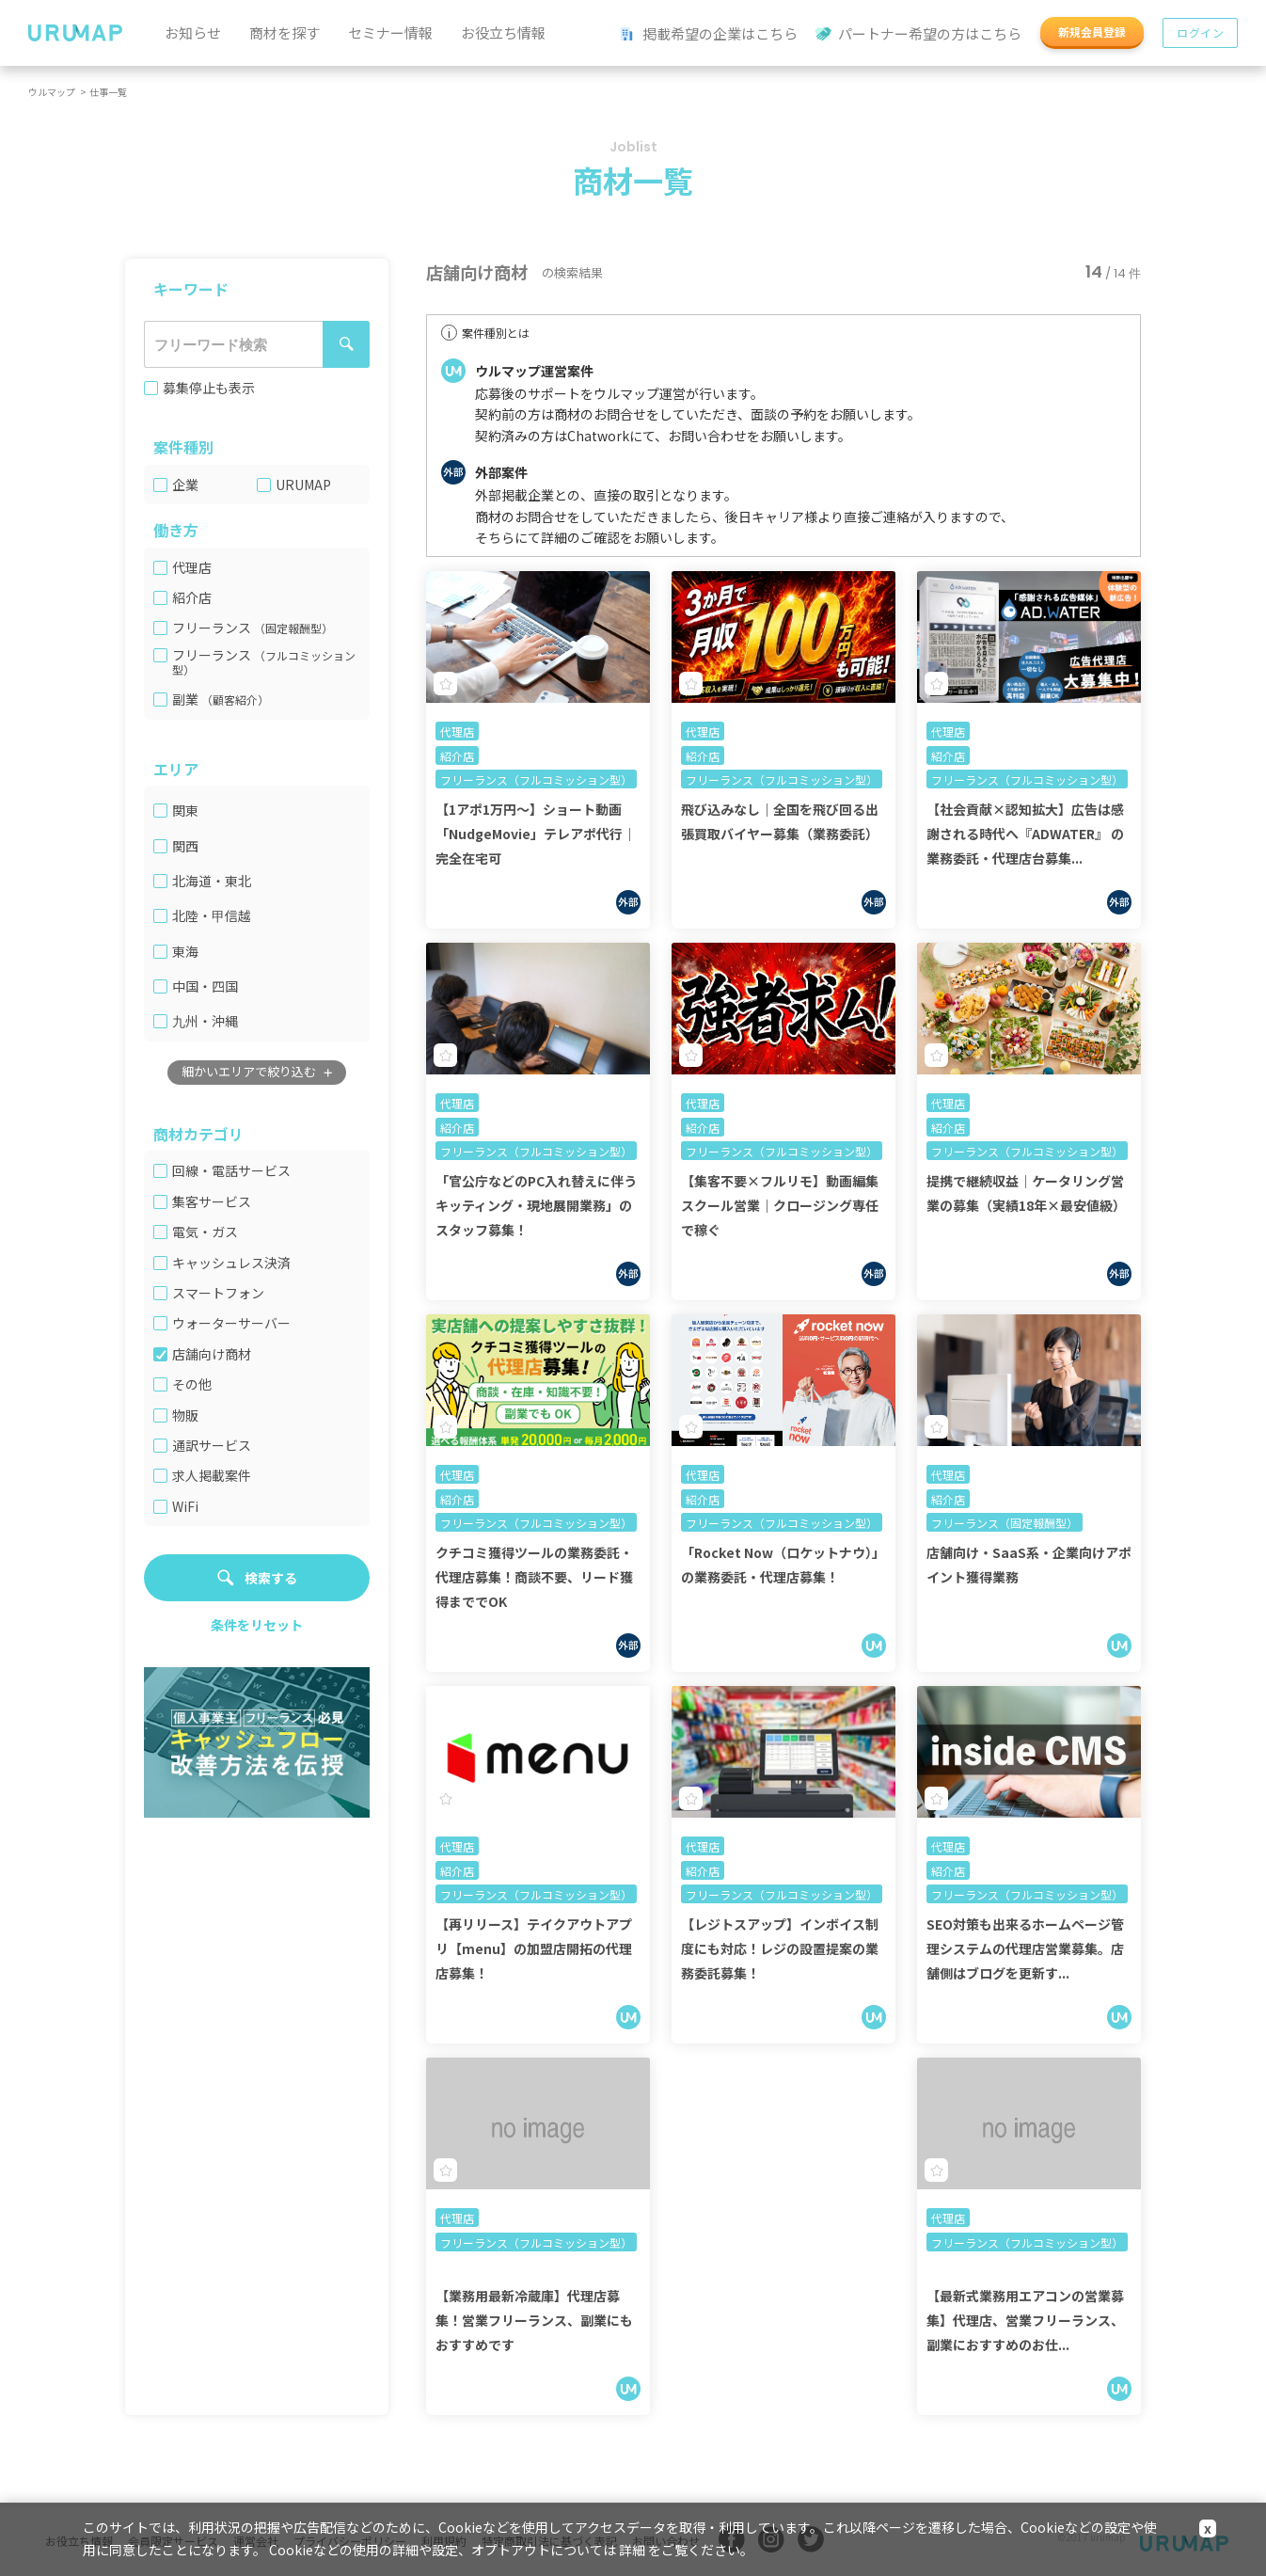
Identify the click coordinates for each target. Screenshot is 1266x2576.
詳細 (632, 2549)
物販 (185, 1415)
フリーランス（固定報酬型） (1004, 1523)
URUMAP (303, 485)
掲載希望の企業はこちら (709, 34)
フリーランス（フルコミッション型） (536, 779)
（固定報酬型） (293, 628)
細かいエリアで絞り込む (249, 1071)
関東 (185, 810)
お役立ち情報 (503, 32)
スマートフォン (218, 1293)
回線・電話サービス (231, 1171)
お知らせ (193, 32)
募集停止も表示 (209, 388)
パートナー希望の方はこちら (918, 34)
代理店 (192, 568)
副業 (220, 699)
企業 (185, 485)
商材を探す (284, 32)
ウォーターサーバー (231, 1323)
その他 (192, 1384)
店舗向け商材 (211, 1354)
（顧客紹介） (235, 700)
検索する (271, 1577)
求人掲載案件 (211, 1476)
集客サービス (211, 1202)
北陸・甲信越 (211, 916)
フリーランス (252, 628)
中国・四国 (205, 986)
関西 (185, 846)
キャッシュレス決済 (231, 1263)
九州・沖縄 (205, 1021)
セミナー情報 (390, 32)
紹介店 (192, 598)
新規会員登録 (1092, 32)
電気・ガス (205, 1232)
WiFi (185, 1507)
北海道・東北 (211, 881)
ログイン (1200, 32)
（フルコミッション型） (264, 662)
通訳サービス (211, 1446)
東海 (185, 952)
